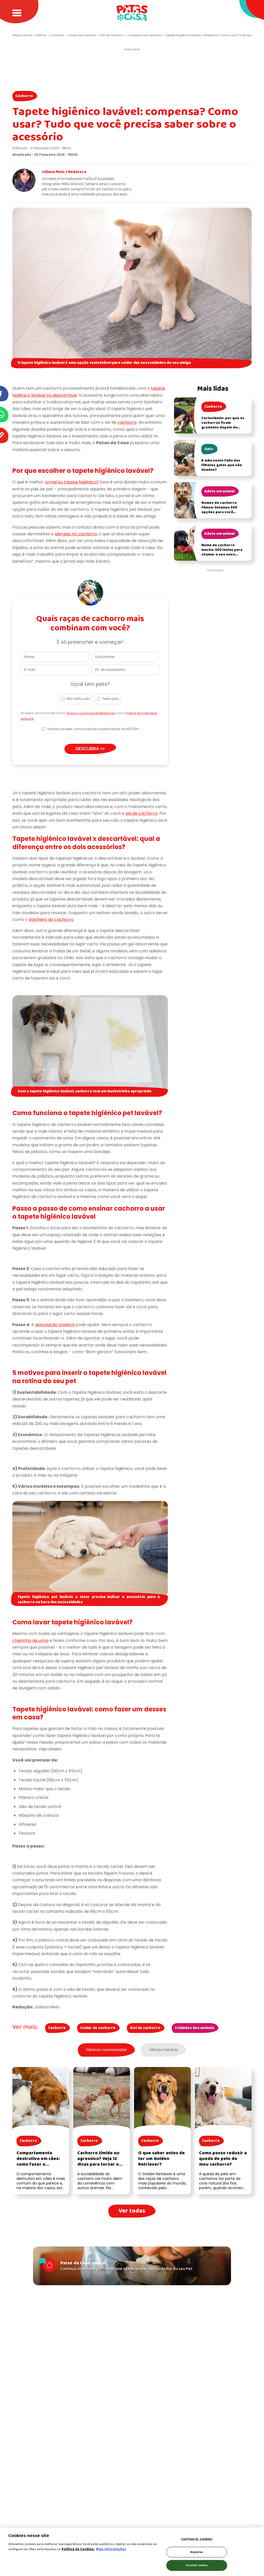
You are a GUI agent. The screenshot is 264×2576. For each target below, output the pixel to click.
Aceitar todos (197, 2565)
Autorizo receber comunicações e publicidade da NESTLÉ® (92, 729)
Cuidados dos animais (194, 2028)
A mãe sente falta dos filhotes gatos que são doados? (221, 465)
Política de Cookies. (78, 2549)
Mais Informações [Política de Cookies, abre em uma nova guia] (111, 2549)
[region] (132, 2551)
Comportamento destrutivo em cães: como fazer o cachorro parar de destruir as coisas (38, 2164)
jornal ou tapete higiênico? (72, 482)
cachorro (127, 422)
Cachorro (24, 96)
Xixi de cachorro (145, 2028)
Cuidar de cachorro (98, 2028)
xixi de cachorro (142, 813)
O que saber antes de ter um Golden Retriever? (161, 2158)
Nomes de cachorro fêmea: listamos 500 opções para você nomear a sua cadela (219, 510)
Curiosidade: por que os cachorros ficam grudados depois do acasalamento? (222, 425)
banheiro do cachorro (51, 919)
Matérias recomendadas (106, 2050)
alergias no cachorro (76, 534)
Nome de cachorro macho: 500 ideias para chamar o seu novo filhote (221, 552)
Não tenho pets (78, 699)
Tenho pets (110, 699)
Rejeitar (196, 2552)
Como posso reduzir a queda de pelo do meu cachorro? (223, 2158)
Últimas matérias (163, 2050)
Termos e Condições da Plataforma (90, 713)
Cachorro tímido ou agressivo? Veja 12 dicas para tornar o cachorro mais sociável (98, 2164)
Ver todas (132, 2211)
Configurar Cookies (196, 2539)
